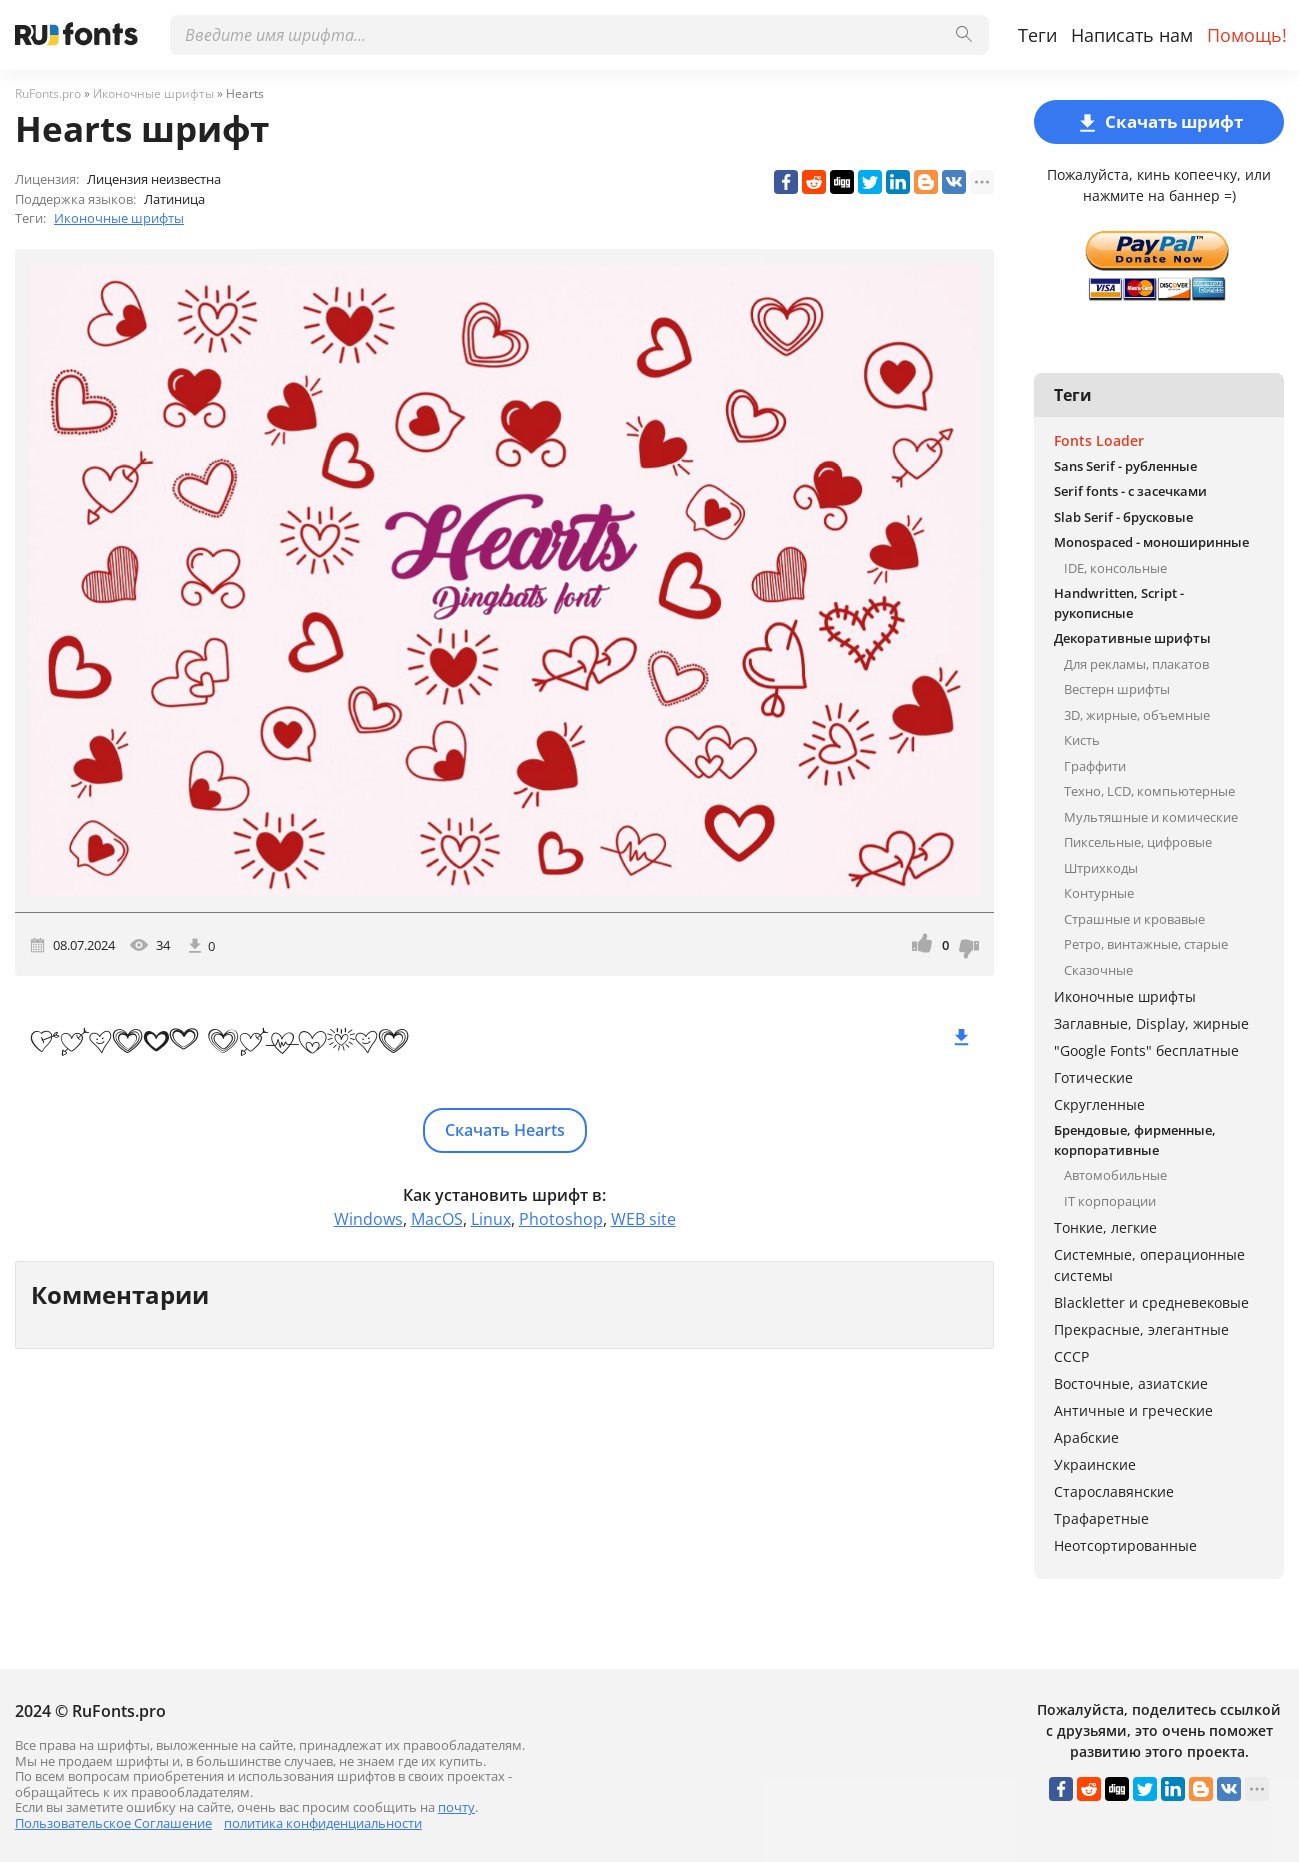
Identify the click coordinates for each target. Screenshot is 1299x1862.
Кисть (1082, 740)
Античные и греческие (1133, 1410)
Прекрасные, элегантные (1141, 1329)
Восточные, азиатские (1131, 1383)
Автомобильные (1115, 1175)
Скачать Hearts (505, 1130)
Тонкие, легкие (1105, 1227)
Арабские (1086, 1437)
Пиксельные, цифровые (1138, 842)
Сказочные (1098, 970)
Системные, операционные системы (1149, 1265)
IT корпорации (1110, 1201)
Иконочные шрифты (119, 218)
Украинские (1095, 1464)
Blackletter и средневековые (1151, 1302)
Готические (1093, 1077)
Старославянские (1114, 1491)
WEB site (643, 1219)
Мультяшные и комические (1151, 817)
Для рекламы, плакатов (1136, 664)
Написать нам (1132, 35)
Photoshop (561, 1219)
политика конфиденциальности (323, 1823)
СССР (1071, 1356)
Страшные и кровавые (1134, 919)
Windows (368, 1219)
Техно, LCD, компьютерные (1149, 791)
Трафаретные (1101, 1518)
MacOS (437, 1219)
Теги (1037, 35)
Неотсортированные (1125, 1545)
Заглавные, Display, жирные (1151, 1023)
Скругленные (1099, 1104)
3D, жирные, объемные (1137, 715)
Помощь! (1247, 35)
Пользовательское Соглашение (113, 1823)
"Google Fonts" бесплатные (1146, 1050)
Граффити (1095, 766)
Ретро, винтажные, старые (1146, 944)
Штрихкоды (1101, 868)
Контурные (1099, 893)
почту (456, 1807)
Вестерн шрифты (1117, 689)
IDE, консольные (1115, 568)
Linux (491, 1219)
